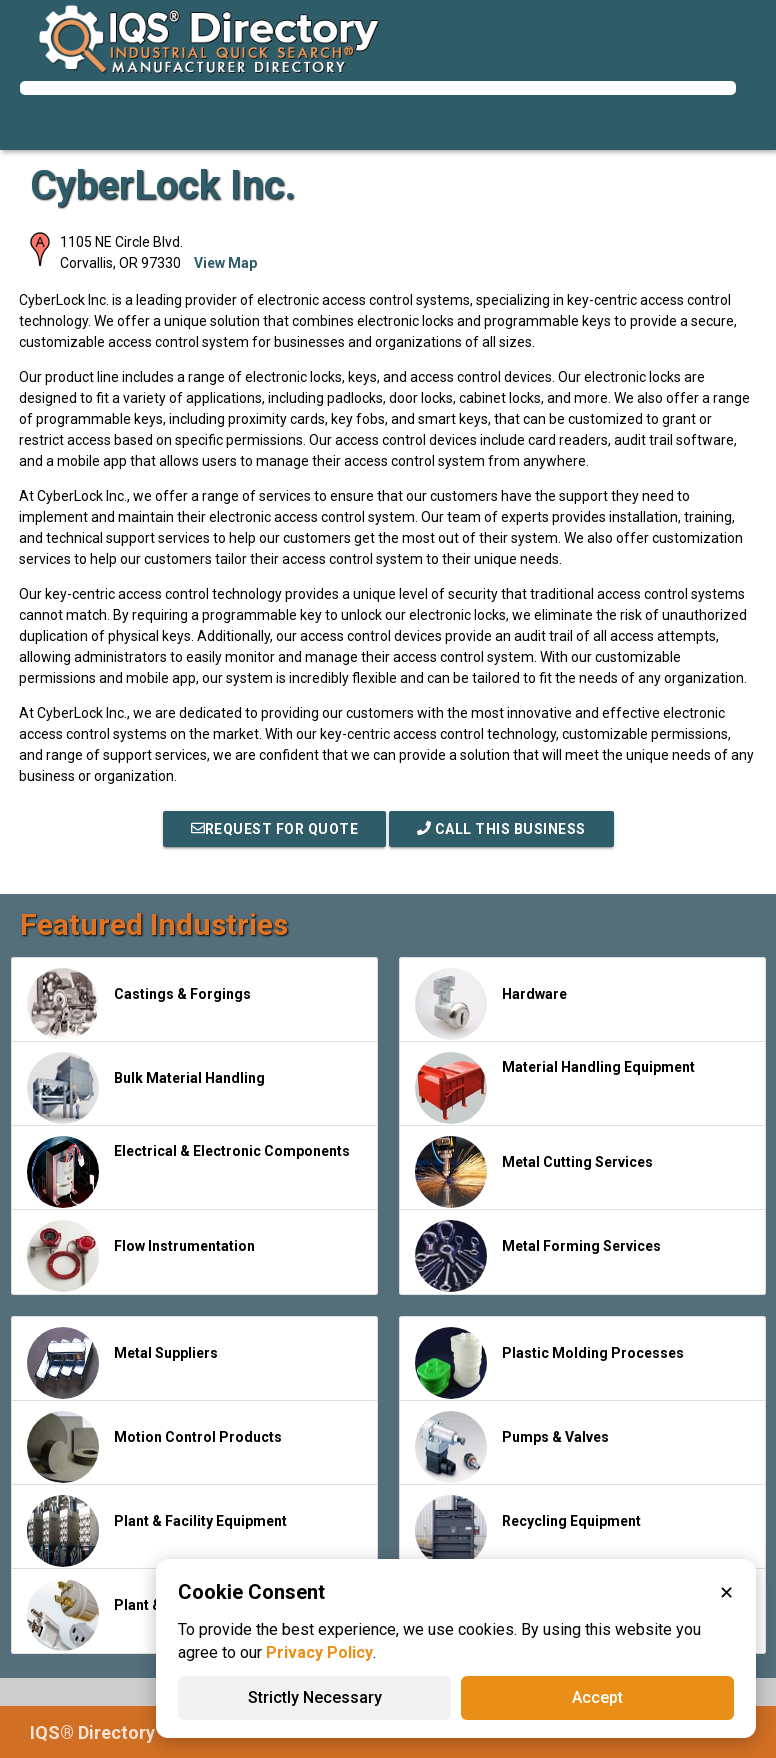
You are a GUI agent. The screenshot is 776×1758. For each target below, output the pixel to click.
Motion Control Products (154, 1447)
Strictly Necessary (315, 1697)
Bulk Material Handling (146, 1088)
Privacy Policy (319, 1652)
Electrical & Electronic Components (188, 1172)
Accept (597, 1697)
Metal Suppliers (122, 1363)
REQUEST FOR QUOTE (275, 829)
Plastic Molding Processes (549, 1363)
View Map (225, 263)
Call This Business (501, 829)
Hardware (491, 1004)
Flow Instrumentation (141, 1256)
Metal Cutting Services (534, 1172)
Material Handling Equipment (555, 1088)
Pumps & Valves (512, 1447)
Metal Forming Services (538, 1256)
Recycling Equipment (528, 1531)
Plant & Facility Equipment (157, 1531)
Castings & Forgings (139, 1004)
